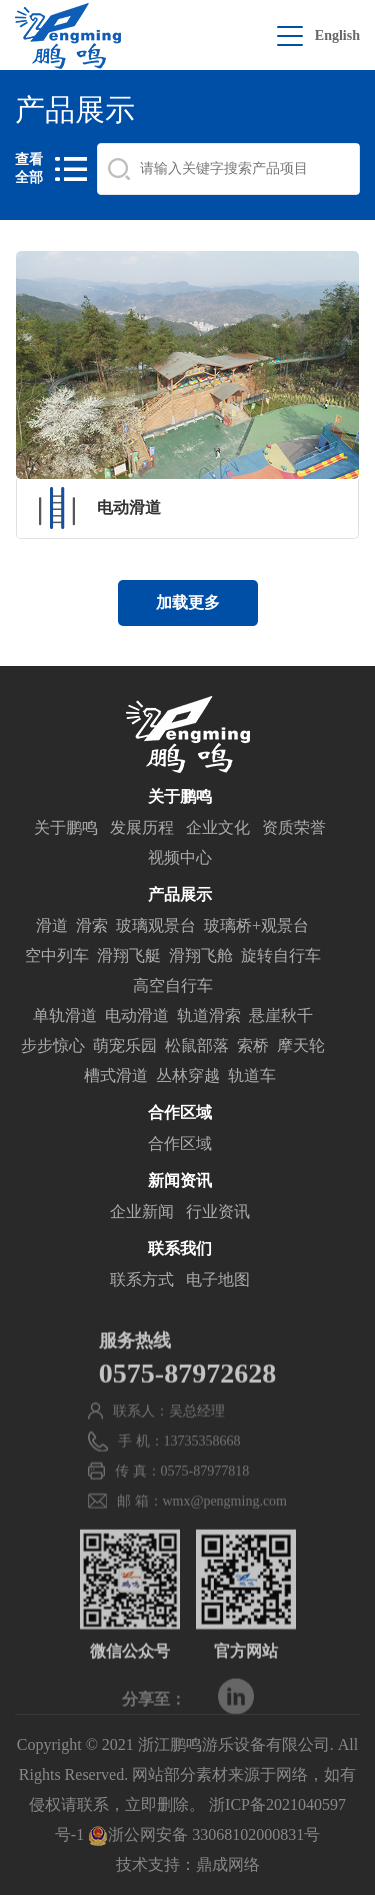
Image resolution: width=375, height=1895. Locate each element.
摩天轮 (301, 1046)
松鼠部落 (197, 1046)
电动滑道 (137, 1016)
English (337, 35)
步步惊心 (53, 1046)
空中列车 (57, 956)
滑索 (92, 926)
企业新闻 (142, 1212)
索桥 (253, 1046)
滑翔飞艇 (129, 956)
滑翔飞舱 (201, 956)
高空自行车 (173, 986)
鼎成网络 (228, 1864)
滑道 (52, 926)
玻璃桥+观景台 (256, 926)
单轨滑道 (65, 1016)
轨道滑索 (209, 1016)
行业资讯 (218, 1212)
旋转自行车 (281, 956)
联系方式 (142, 1280)
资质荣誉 (294, 828)
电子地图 (218, 1280)
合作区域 (180, 1144)
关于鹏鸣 (66, 828)
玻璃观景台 (156, 926)
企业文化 (218, 828)
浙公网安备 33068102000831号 (204, 1834)
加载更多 (188, 602)
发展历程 (142, 828)
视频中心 (180, 858)
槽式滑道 (116, 1076)
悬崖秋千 (281, 1016)
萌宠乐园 (125, 1046)
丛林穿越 (188, 1076)
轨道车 (252, 1076)
